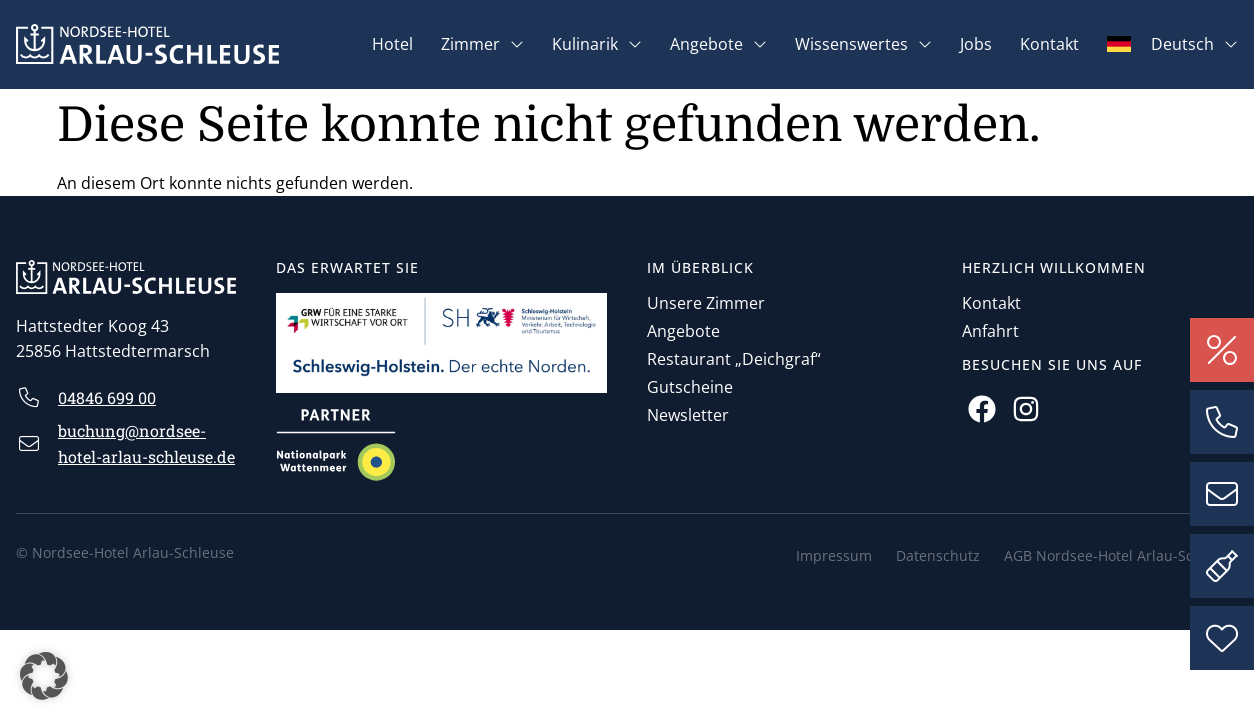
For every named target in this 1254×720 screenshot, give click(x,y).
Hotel (392, 44)
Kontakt (1049, 44)
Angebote (718, 44)
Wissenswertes (863, 44)
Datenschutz (938, 555)
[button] (44, 676)
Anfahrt (990, 331)
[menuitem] (1172, 44)
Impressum (834, 555)
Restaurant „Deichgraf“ (734, 359)
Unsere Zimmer (706, 303)
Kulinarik (597, 44)
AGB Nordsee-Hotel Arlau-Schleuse (1121, 555)
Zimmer (482, 44)
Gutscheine (690, 387)
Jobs (976, 44)
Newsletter (688, 415)
